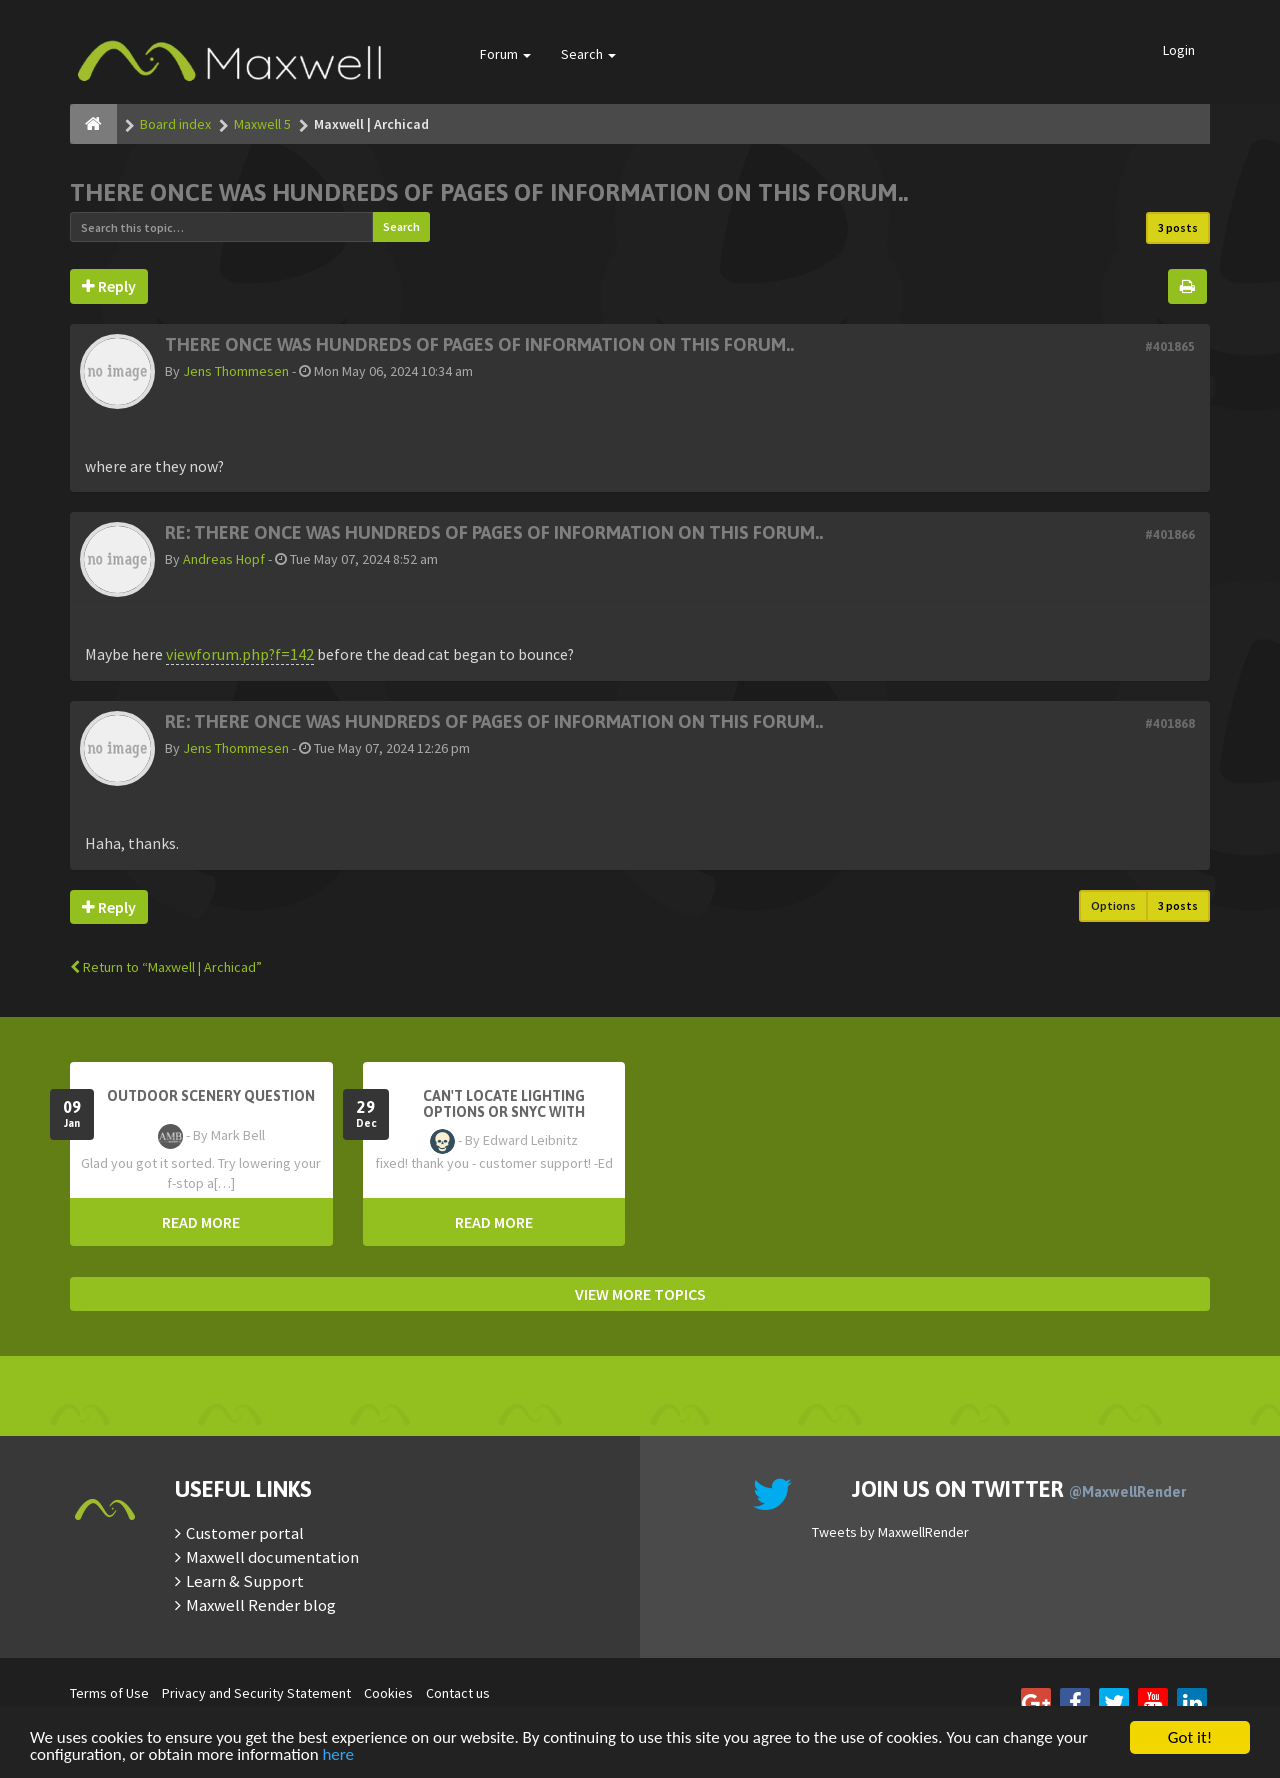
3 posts (1178, 227)
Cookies (388, 1693)
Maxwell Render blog (261, 1605)
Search (588, 54)
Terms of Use (109, 1693)
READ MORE (201, 1222)
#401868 (1170, 723)
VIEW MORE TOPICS (640, 1294)
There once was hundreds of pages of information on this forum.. (489, 192)
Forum (505, 54)
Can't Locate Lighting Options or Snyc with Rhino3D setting (504, 1112)
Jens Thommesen (236, 371)
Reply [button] (109, 286)
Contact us (458, 1693)
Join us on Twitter (1019, 1489)
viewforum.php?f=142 (240, 654)
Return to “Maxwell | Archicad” (166, 967)
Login (1179, 50)
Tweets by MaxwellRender (890, 1532)
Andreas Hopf (224, 559)
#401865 (1170, 346)
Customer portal (245, 1533)
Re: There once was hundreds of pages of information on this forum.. (494, 532)
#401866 (1170, 534)
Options (1113, 905)
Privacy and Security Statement (256, 1693)
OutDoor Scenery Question (211, 1096)
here (338, 1755)
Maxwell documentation (272, 1557)
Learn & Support (245, 1581)
